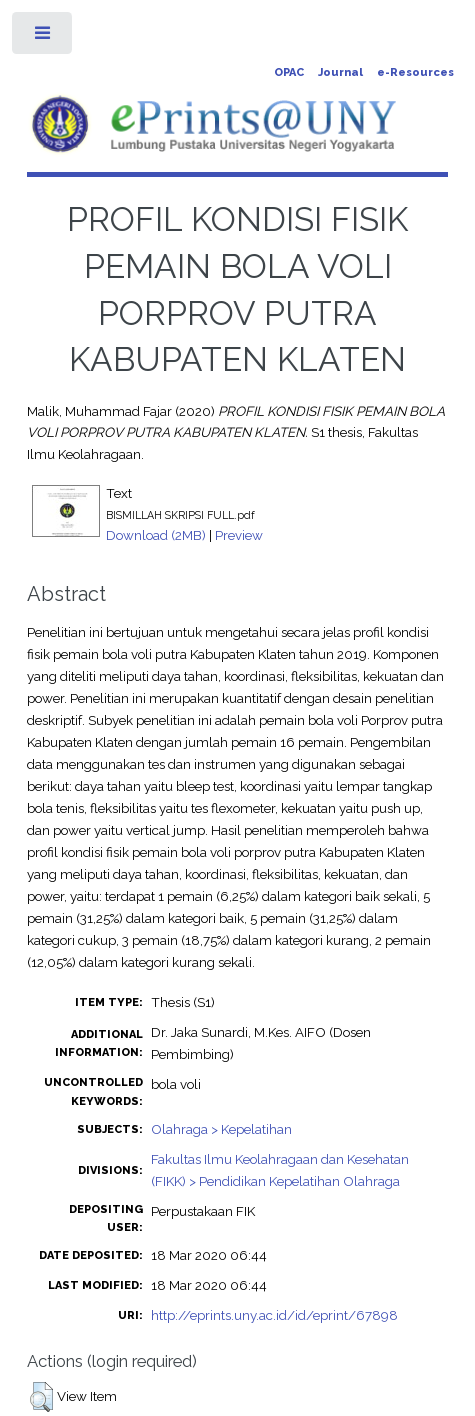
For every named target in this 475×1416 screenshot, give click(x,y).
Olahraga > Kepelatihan (221, 1129)
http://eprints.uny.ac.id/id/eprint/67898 (274, 1315)
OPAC (289, 72)
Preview (239, 535)
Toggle (43, 37)
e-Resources (415, 72)
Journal (340, 72)
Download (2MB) (156, 535)
